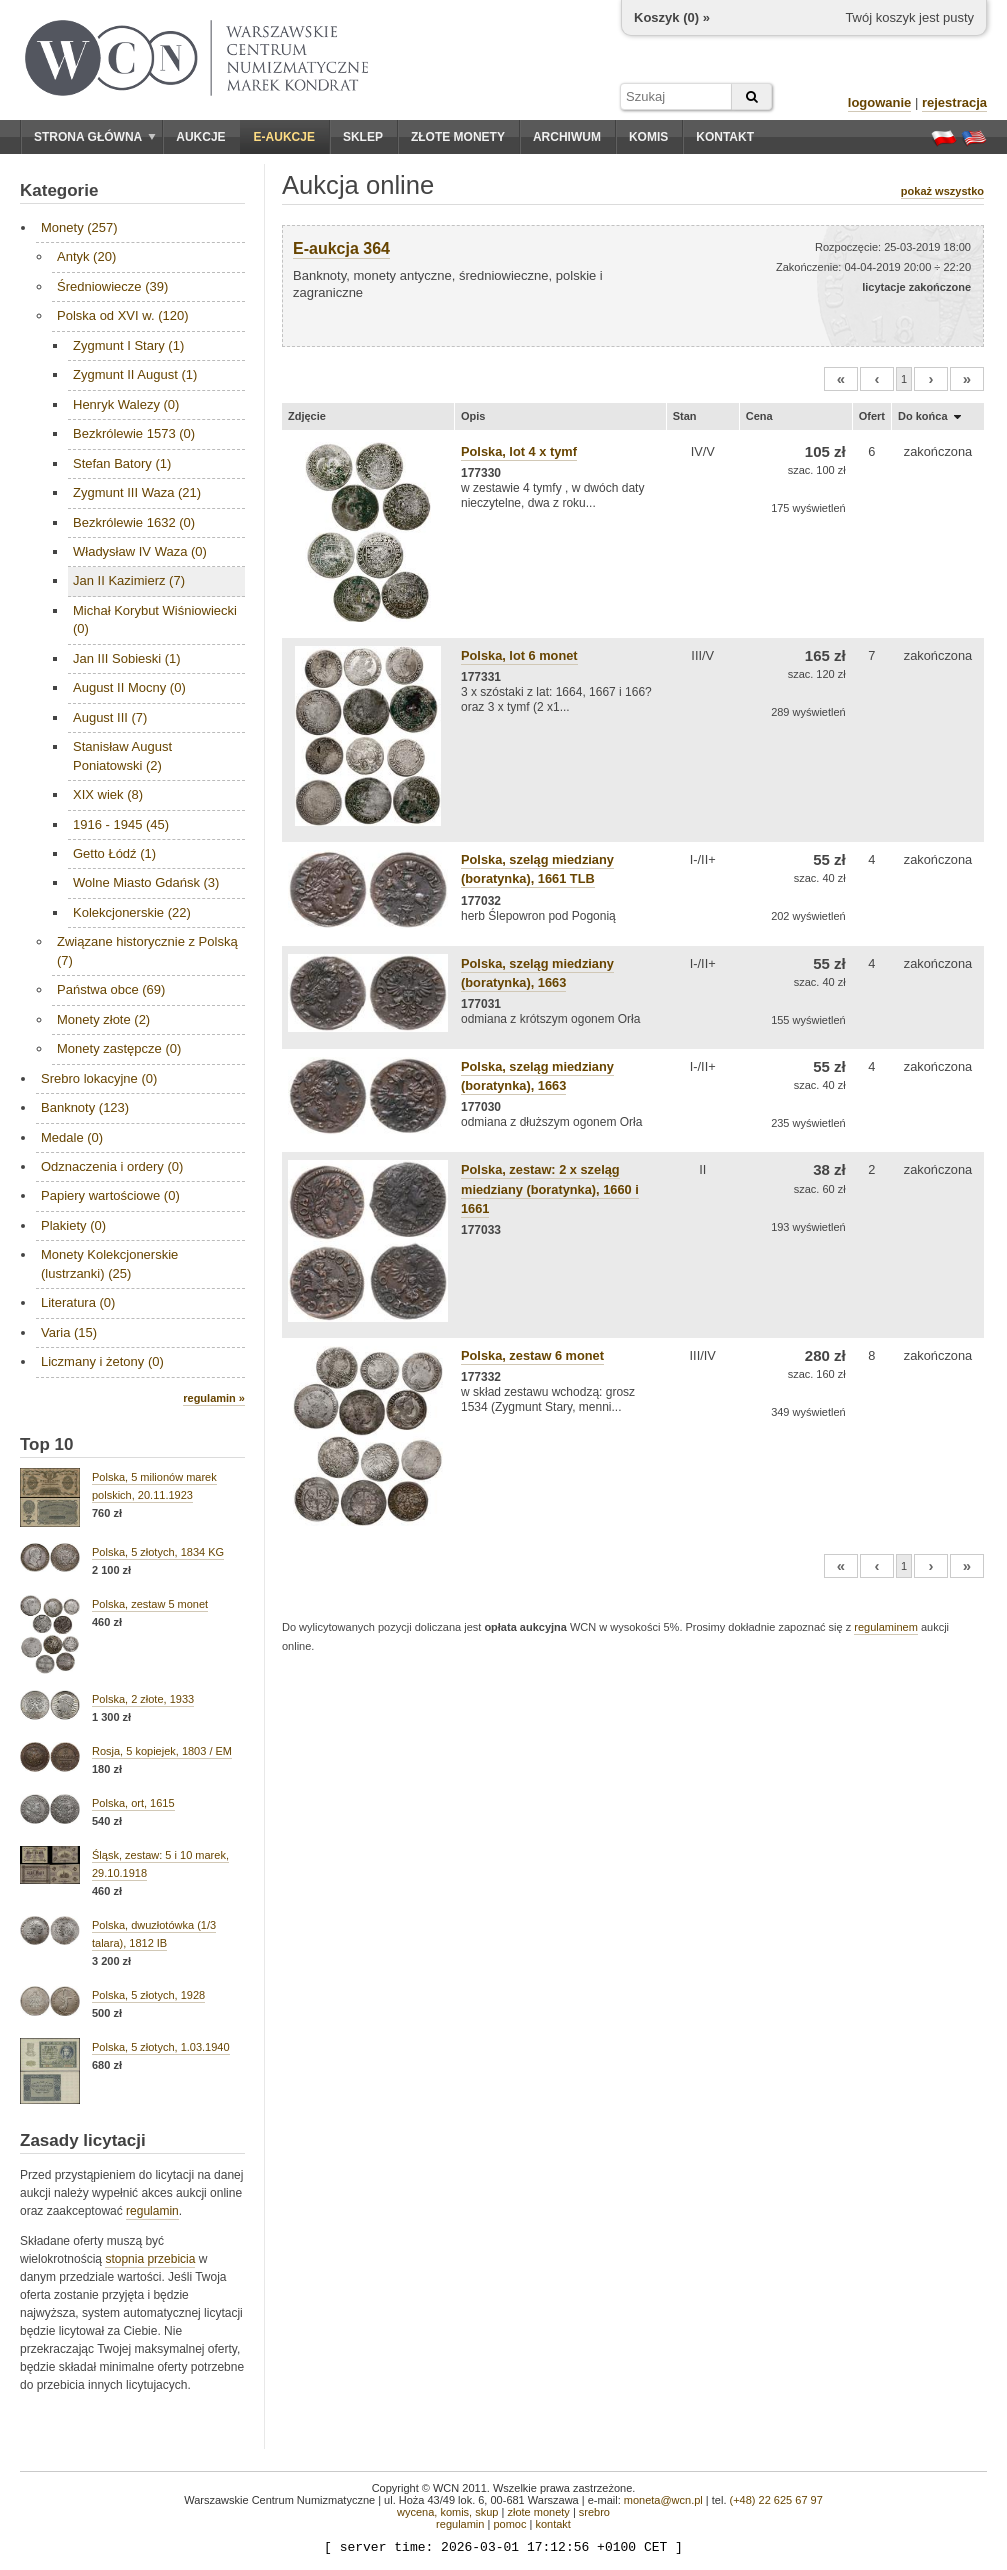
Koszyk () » (672, 17)
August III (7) (110, 717)
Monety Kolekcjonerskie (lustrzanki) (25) (109, 1263)
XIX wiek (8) (108, 794)
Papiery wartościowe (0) (110, 1195)
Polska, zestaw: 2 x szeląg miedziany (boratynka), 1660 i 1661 (550, 1188)
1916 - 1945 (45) (121, 824)
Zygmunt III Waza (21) (137, 492)
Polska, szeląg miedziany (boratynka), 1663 (537, 1076)
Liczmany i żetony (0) (102, 1361)
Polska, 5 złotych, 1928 (148, 1995)
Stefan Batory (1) (122, 463)
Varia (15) (69, 1332)
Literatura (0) (78, 1302)
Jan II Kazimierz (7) (129, 580)
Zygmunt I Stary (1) (128, 345)
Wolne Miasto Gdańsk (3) (146, 882)
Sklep (363, 137)
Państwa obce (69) (111, 989)
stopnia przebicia (150, 2259)
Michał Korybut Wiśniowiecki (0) (155, 619)
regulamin (152, 2211)
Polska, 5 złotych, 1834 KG (158, 1552)
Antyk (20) (86, 256)
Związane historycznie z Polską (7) (147, 950)
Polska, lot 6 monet (519, 655)
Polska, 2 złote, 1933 (143, 1699)
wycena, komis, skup (447, 2512)
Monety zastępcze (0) (119, 1048)
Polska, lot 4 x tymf (519, 451)
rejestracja (954, 102)
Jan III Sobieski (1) (127, 658)
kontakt (552, 2524)
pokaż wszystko (942, 191)
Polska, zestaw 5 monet (150, 1604)
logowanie (880, 102)
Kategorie (59, 190)
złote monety (538, 2512)
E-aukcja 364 (341, 248)
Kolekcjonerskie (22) (132, 912)
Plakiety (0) (73, 1225)
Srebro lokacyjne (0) (99, 1078)
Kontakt (725, 137)
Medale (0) (72, 1137)
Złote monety (458, 137)
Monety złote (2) (103, 1019)
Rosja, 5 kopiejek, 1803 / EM (162, 1751)
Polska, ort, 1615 (133, 1803)
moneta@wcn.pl (663, 2500)
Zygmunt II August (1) (135, 374)
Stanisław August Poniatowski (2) (122, 755)
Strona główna (95, 137)
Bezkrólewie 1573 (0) (134, 433)
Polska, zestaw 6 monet (532, 1355)
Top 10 (47, 1444)
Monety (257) (79, 227)
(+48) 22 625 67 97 (776, 2500)
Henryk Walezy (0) (126, 404)
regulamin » (214, 1398)
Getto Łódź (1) (114, 853)
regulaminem (886, 1627)
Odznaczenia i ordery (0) (112, 1166)
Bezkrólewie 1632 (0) (134, 522)
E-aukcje (284, 137)
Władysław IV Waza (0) (140, 551)
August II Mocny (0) (129, 687)
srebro (594, 2512)
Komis (648, 137)
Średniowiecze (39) (112, 286)
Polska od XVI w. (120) (123, 315)
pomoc (509, 2524)
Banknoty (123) (85, 1107)
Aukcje (200, 137)
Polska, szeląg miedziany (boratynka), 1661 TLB (537, 869)
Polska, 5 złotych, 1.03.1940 (161, 2047)
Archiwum (567, 137)
